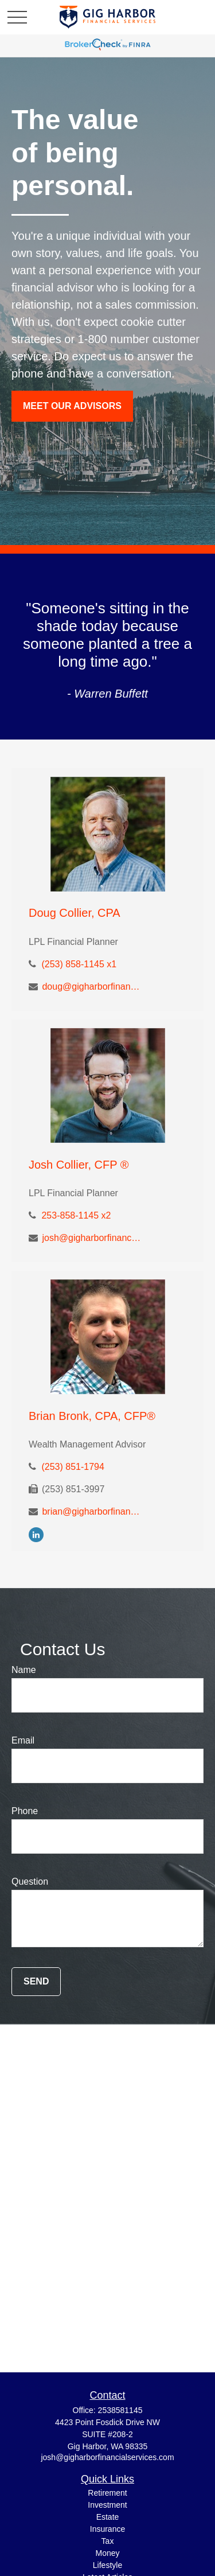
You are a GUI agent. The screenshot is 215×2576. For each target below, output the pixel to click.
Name (23, 1670)
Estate (107, 2516)
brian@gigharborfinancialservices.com (92, 1511)
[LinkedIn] (36, 1534)
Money (107, 2553)
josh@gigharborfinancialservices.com (92, 1238)
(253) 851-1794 (72, 1467)
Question (29, 1881)
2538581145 (120, 2410)
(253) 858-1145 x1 (78, 964)
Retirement (107, 2492)
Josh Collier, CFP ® (78, 1164)
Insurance (107, 2529)
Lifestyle (107, 2565)
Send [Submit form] (36, 1981)
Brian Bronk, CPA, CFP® (92, 1416)
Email (22, 1740)
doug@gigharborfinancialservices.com (92, 986)
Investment (107, 2504)
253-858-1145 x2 (76, 1215)
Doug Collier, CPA (74, 912)
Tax (107, 2541)
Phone (24, 1811)
